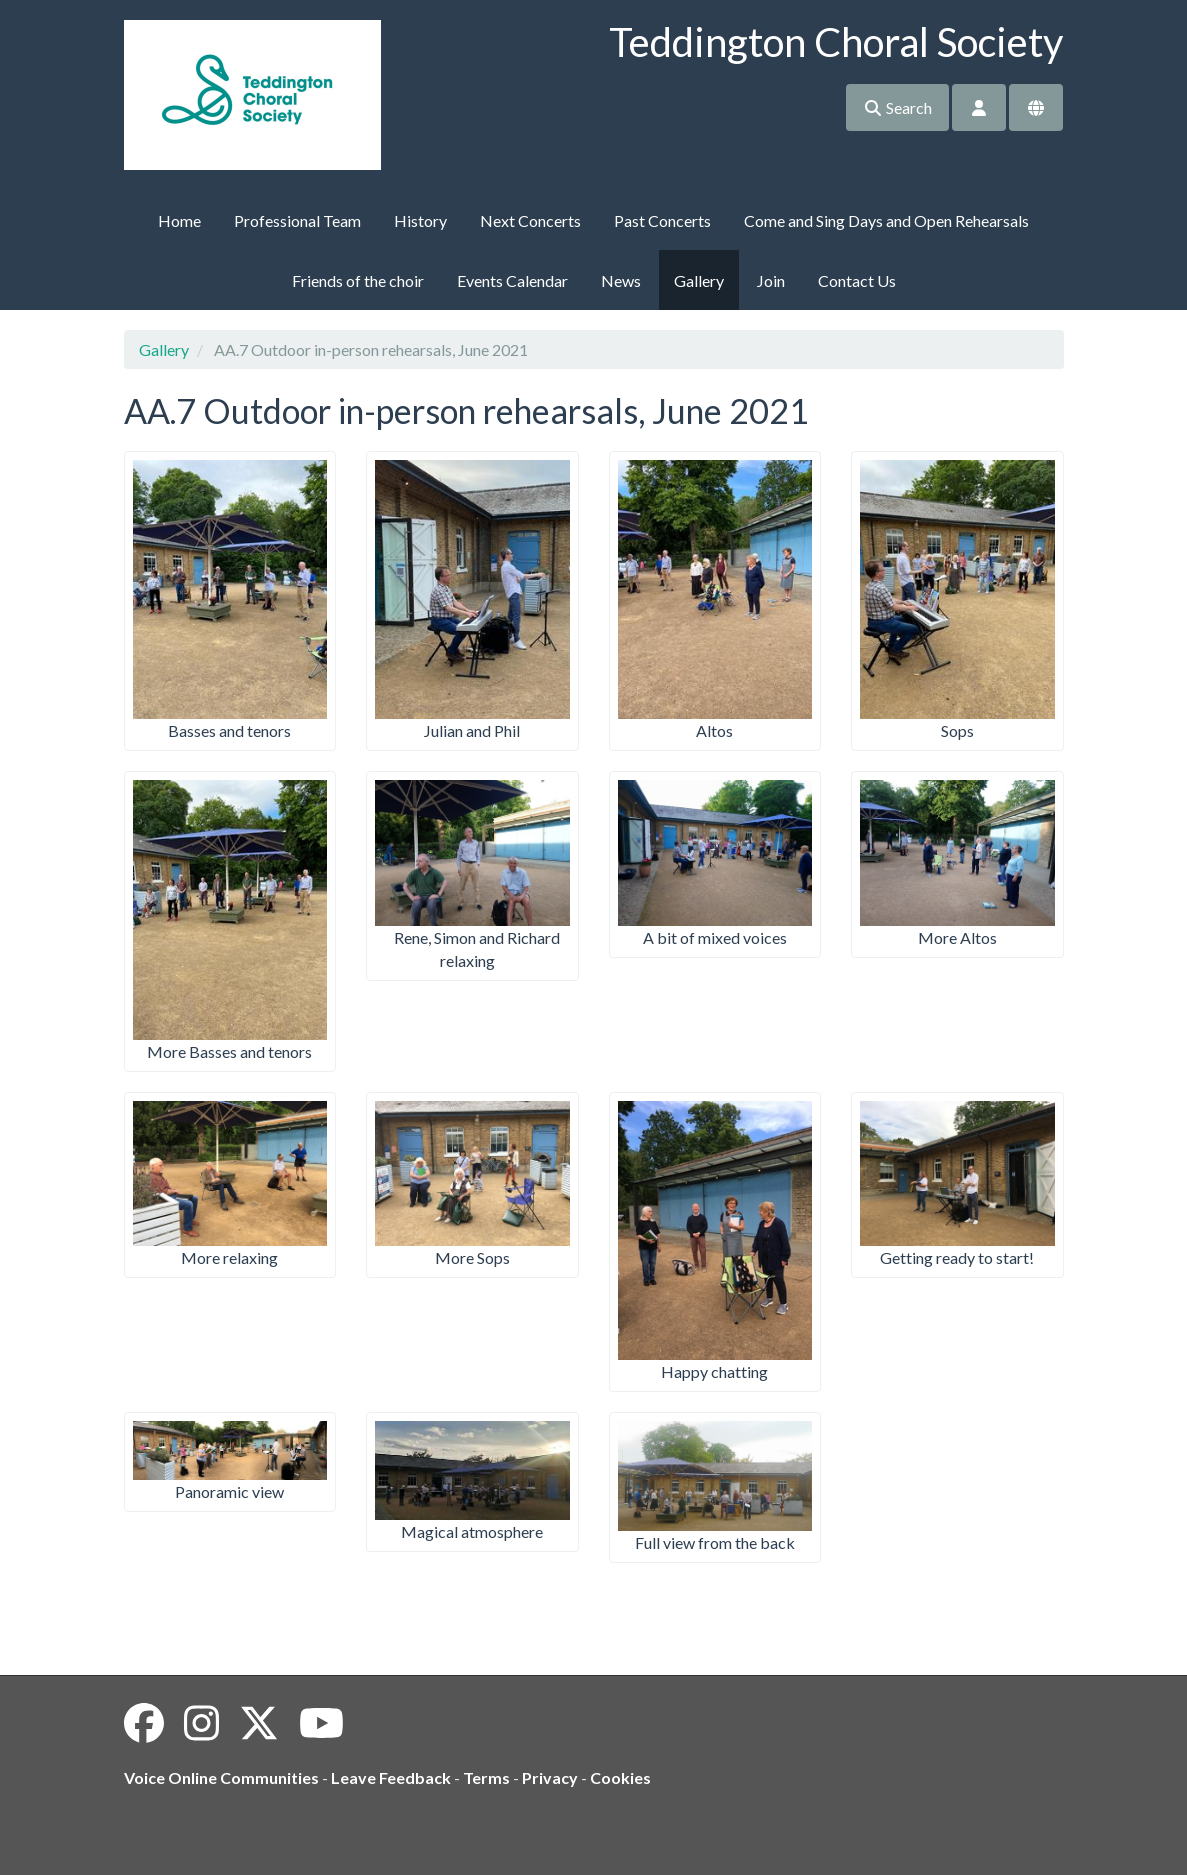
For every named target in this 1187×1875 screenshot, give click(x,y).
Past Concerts (662, 220)
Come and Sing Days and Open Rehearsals (886, 220)
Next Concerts (530, 220)
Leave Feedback (391, 1777)
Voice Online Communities (221, 1777)
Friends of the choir (358, 280)
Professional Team (297, 220)
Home (179, 220)
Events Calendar (512, 280)
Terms (486, 1777)
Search (897, 107)
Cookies (620, 1777)
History (420, 220)
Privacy (550, 1777)
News (621, 280)
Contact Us (857, 280)
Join (771, 280)
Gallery (699, 280)
